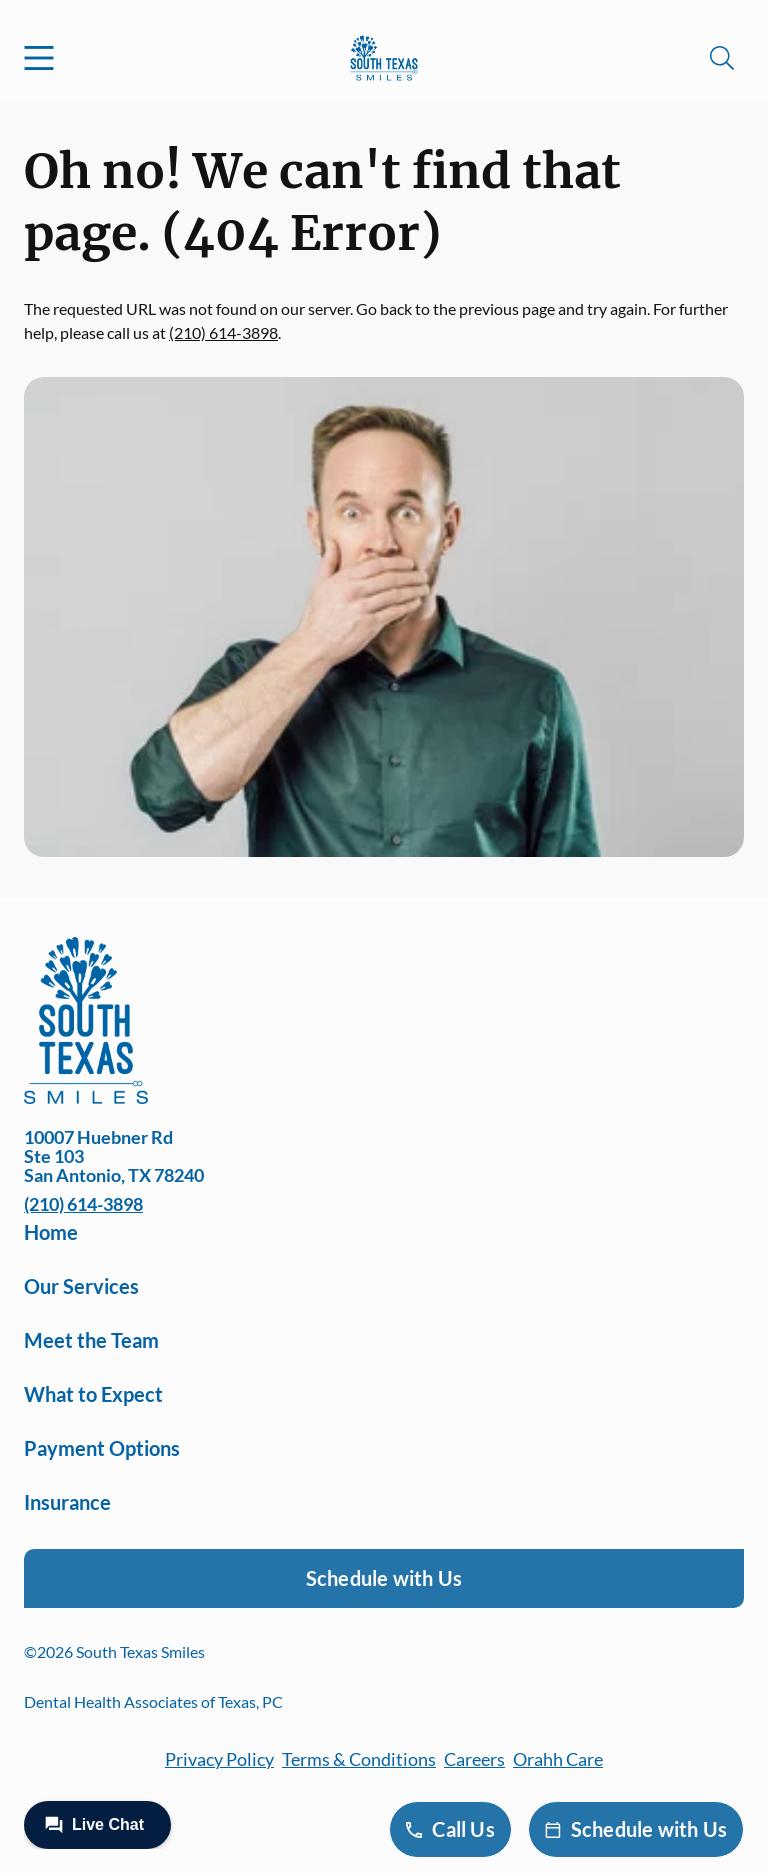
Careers (474, 1759)
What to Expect (93, 1394)
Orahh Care (558, 1759)
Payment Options (102, 1448)
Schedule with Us (384, 1578)
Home (51, 1232)
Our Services (81, 1286)
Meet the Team (91, 1340)
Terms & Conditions (359, 1759)
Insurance (67, 1502)
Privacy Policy (219, 1759)
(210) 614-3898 (223, 332)
